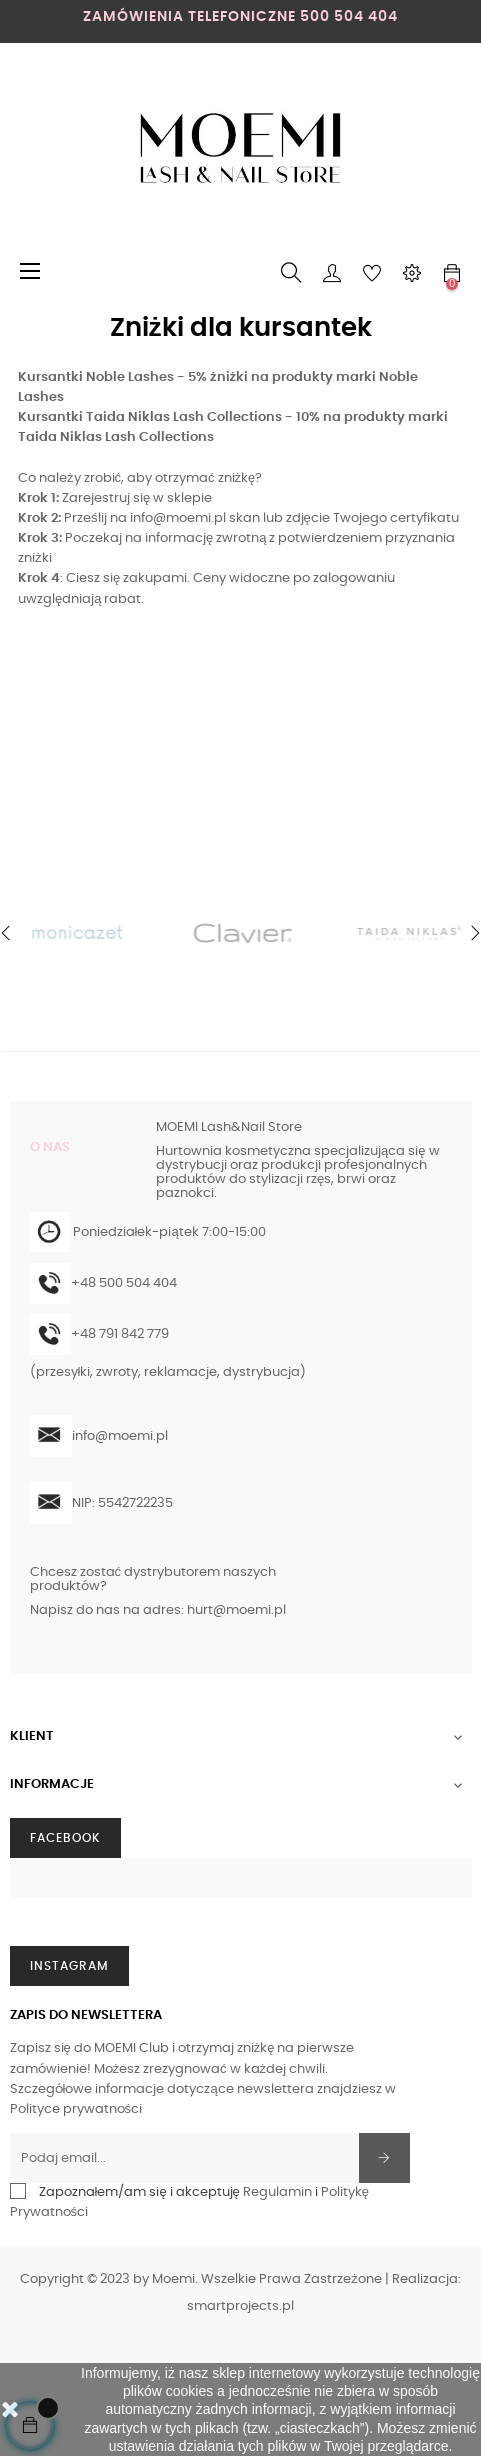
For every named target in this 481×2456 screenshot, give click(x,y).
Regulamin (277, 2192)
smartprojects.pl (240, 2306)
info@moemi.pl (178, 518)
